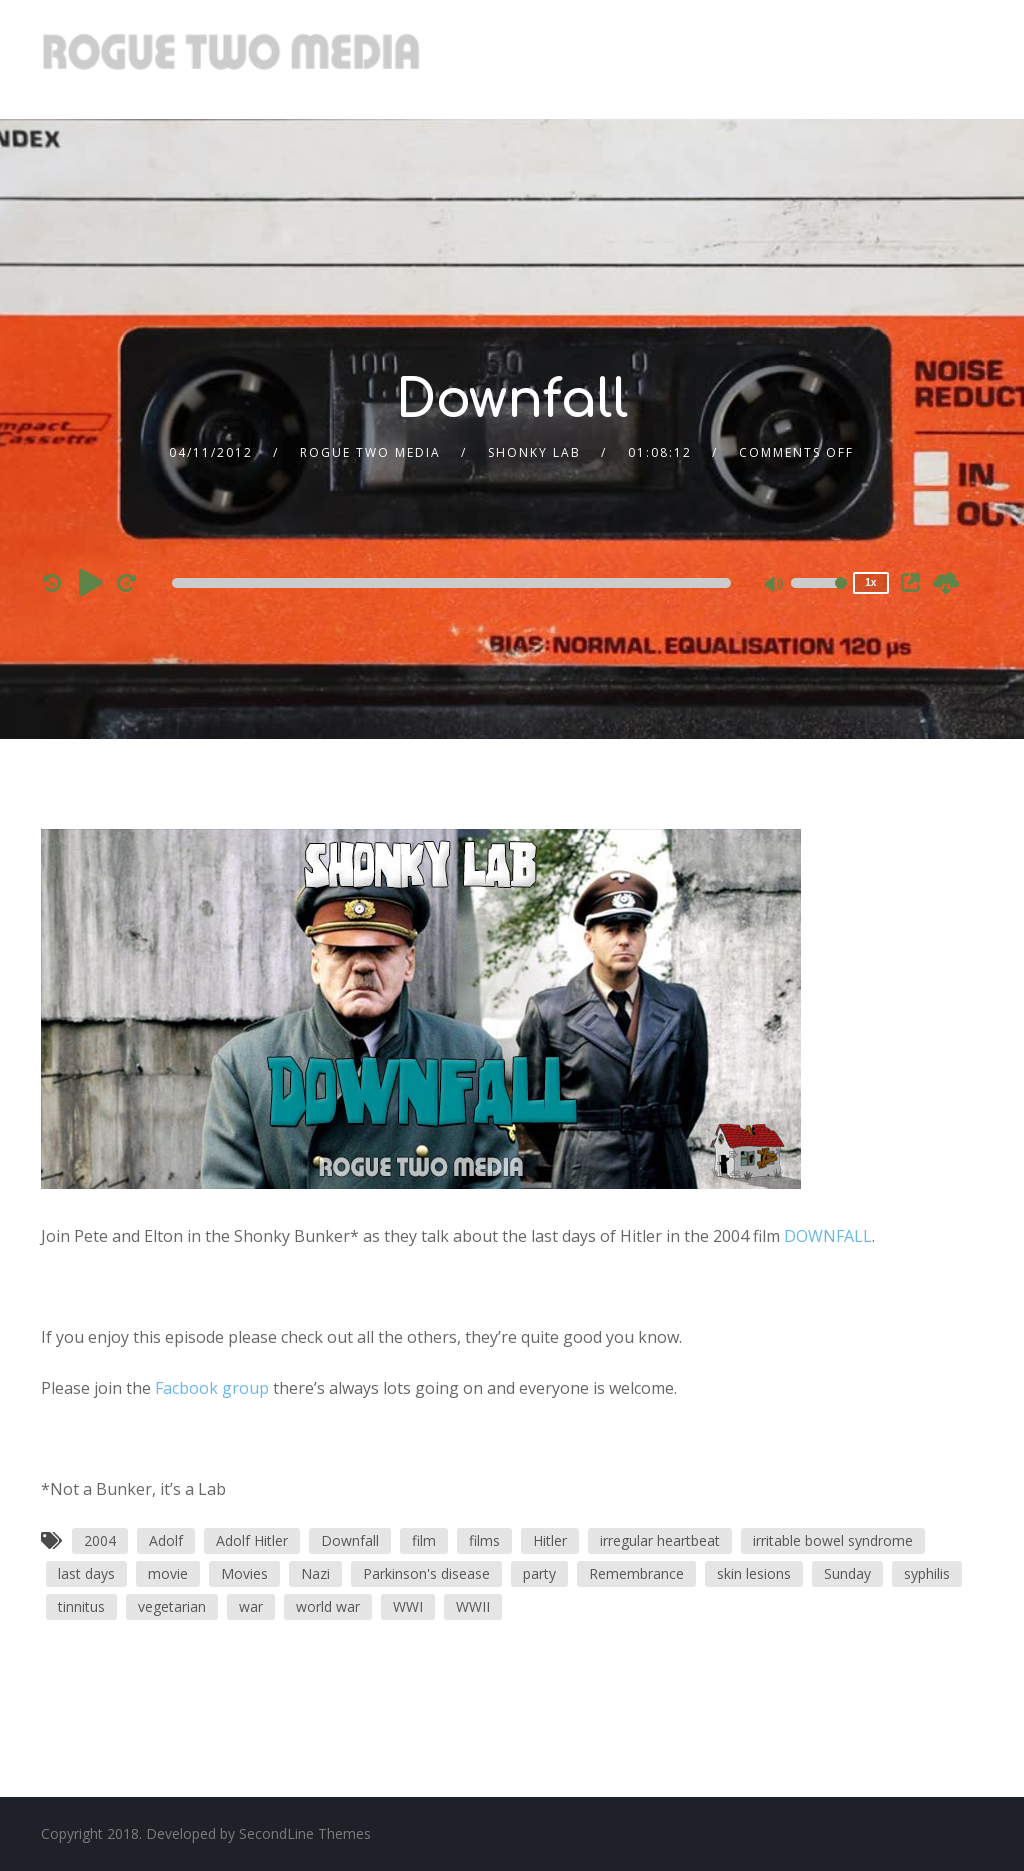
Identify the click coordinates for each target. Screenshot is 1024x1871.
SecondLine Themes (305, 1833)
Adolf (166, 1540)
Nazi (315, 1573)
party (539, 1573)
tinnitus (81, 1606)
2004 (100, 1540)
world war (328, 1606)
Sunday (847, 1573)
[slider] (451, 583)
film (424, 1540)
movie (168, 1573)
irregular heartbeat (660, 1540)
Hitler (550, 1540)
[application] (455, 583)
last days (86, 1573)
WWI (408, 1606)
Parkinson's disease (426, 1573)
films (484, 1540)
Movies (244, 1573)
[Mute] (775, 586)
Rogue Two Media (370, 452)
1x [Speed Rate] (870, 582)
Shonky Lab (534, 452)
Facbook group (212, 1388)
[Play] (91, 582)
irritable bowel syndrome (833, 1540)
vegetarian (172, 1606)
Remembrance (636, 1573)
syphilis (927, 1573)
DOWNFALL (828, 1236)
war (251, 1606)
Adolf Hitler (252, 1540)
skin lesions (754, 1573)
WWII (473, 1606)
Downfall (350, 1540)
